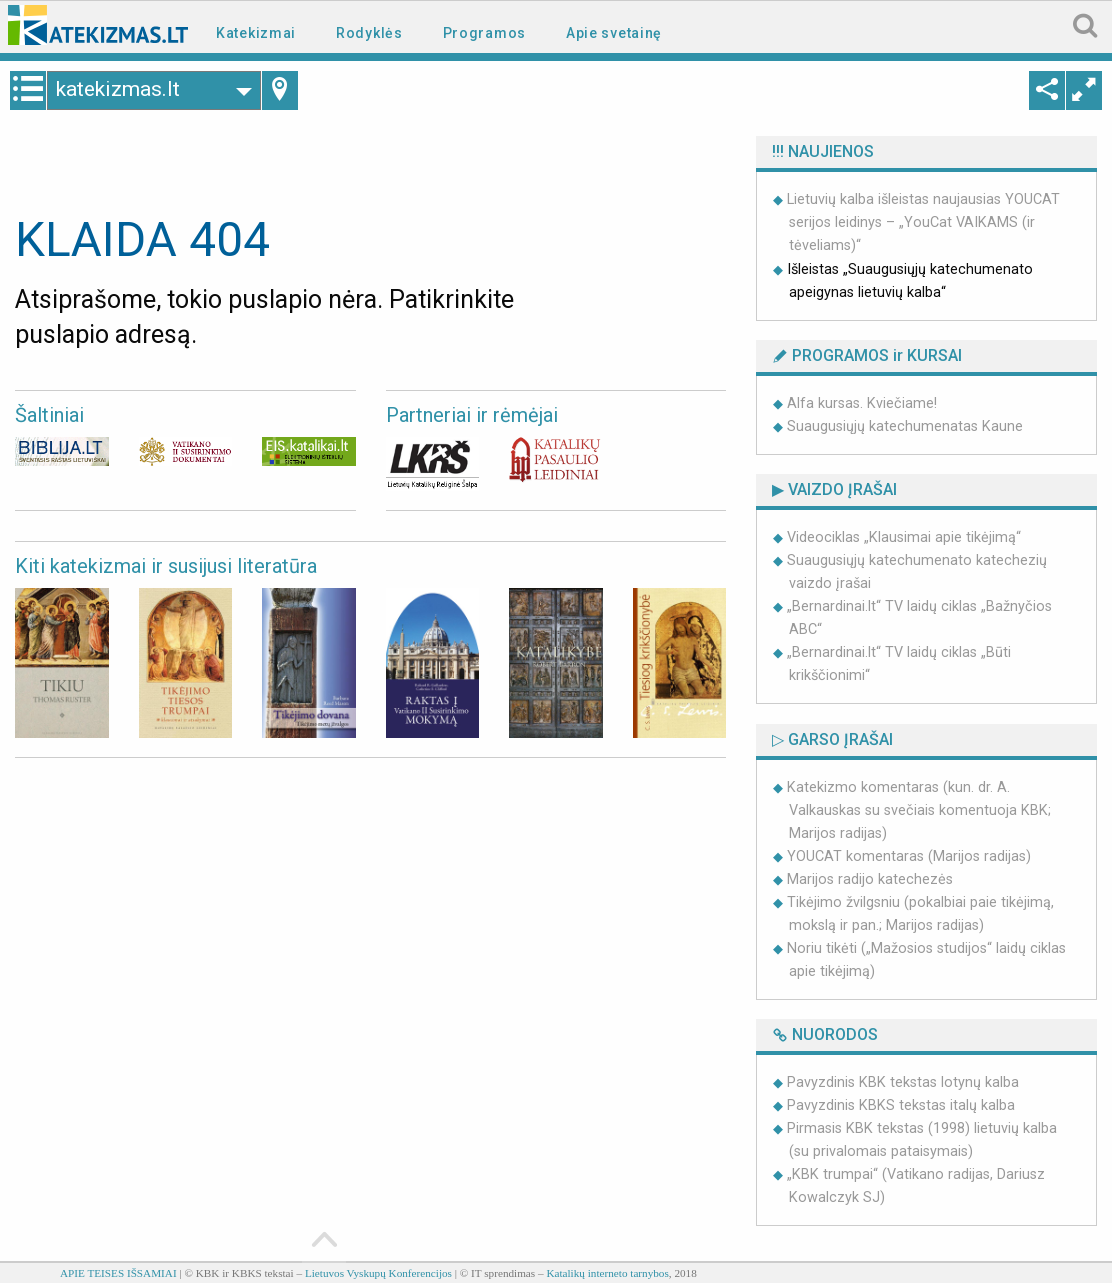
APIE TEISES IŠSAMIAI (118, 1273)
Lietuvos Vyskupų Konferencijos (378, 1273)
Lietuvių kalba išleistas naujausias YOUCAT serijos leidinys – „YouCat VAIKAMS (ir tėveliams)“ (923, 222)
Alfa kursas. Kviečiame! (862, 403)
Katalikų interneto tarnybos (607, 1273)
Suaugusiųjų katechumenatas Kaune (905, 426)
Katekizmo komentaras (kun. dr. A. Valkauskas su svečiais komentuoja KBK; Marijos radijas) (919, 810)
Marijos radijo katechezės (870, 879)
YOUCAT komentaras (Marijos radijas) (909, 856)
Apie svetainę (614, 33)
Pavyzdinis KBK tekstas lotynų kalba (903, 1082)
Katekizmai (256, 33)
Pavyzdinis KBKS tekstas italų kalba (901, 1105)
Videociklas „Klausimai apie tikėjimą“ (904, 537)
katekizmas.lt (135, 89)
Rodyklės (369, 33)
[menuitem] (260, 31)
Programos (484, 33)
